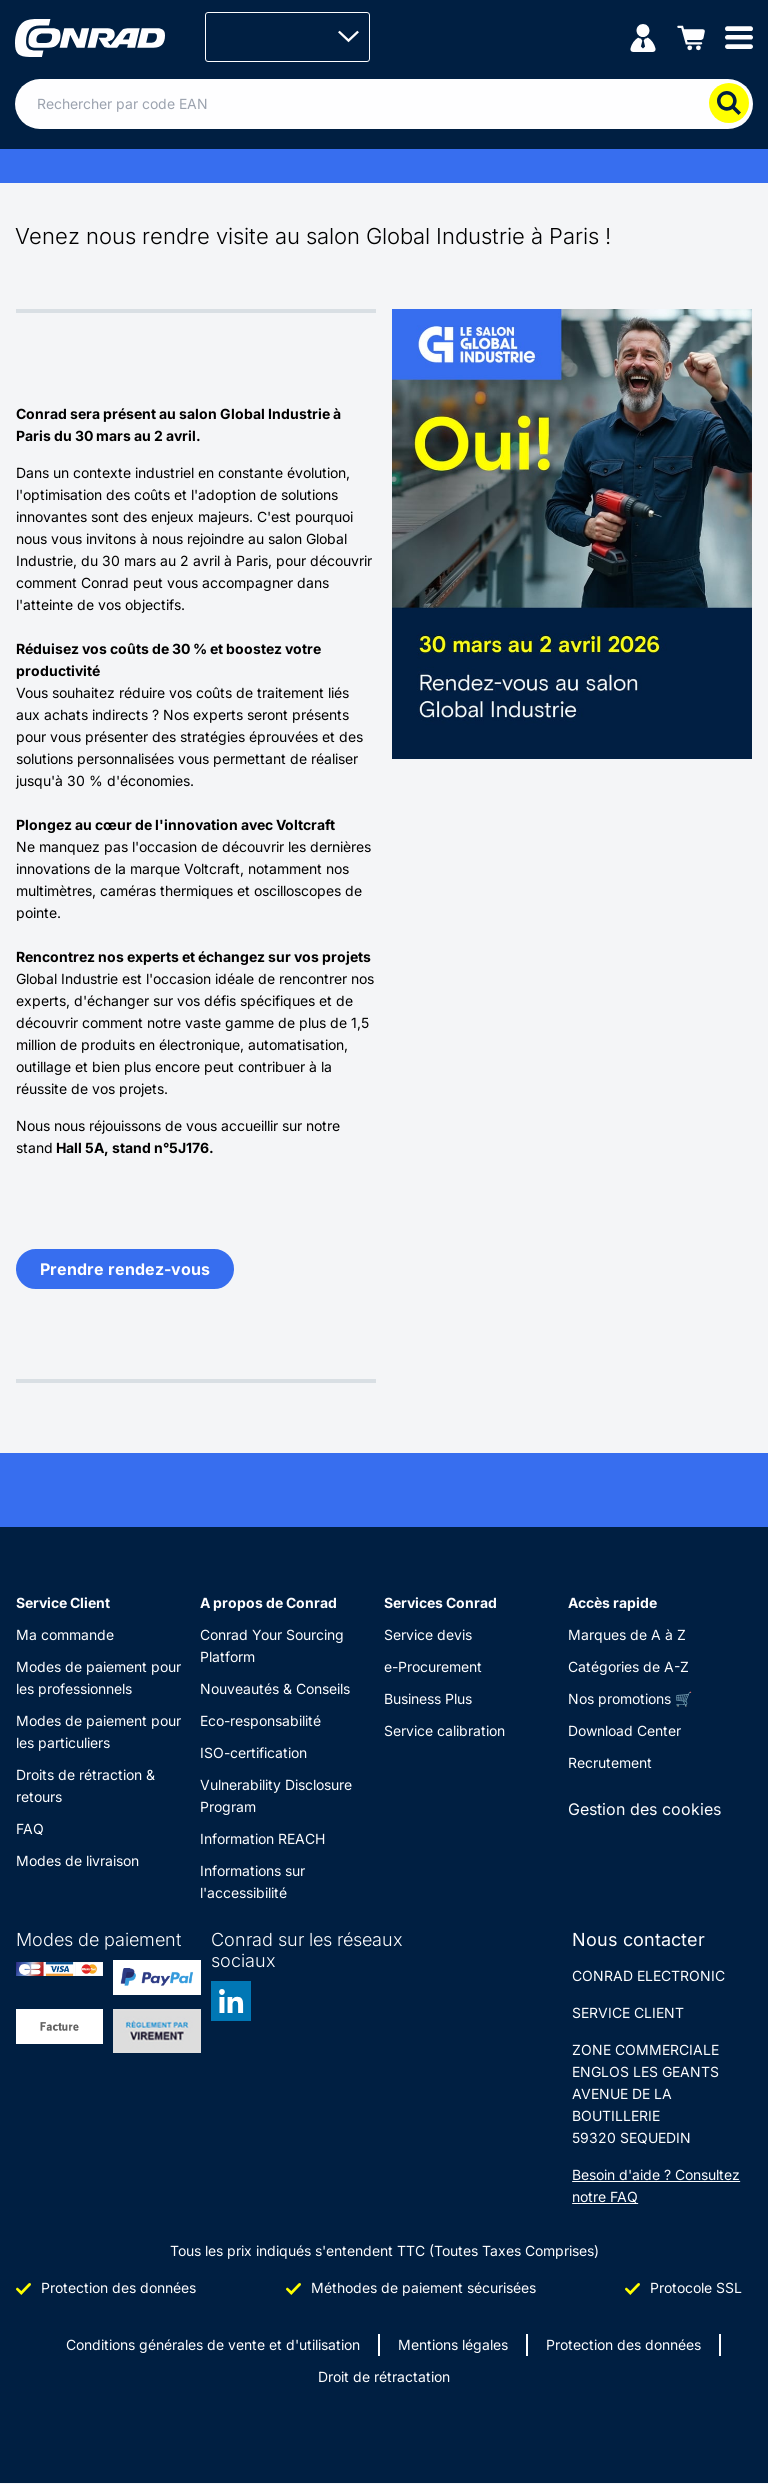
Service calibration (444, 1730)
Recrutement (610, 1762)
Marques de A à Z (627, 1634)
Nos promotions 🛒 (630, 1698)
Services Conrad (440, 1602)
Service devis (428, 1634)
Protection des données (623, 2344)
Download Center (624, 1730)
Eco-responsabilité (260, 1720)
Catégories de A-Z (628, 1666)
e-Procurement (433, 1666)
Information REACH (262, 1838)
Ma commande (65, 1634)
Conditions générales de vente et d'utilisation (213, 2344)
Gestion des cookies (644, 1809)
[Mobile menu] (739, 36)
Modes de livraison (77, 1860)
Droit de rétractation (384, 2376)
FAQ (30, 1828)
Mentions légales (453, 2344)
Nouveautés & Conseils (275, 1688)
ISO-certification (253, 1752)
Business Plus (428, 1698)
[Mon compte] (643, 36)
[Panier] (691, 36)
